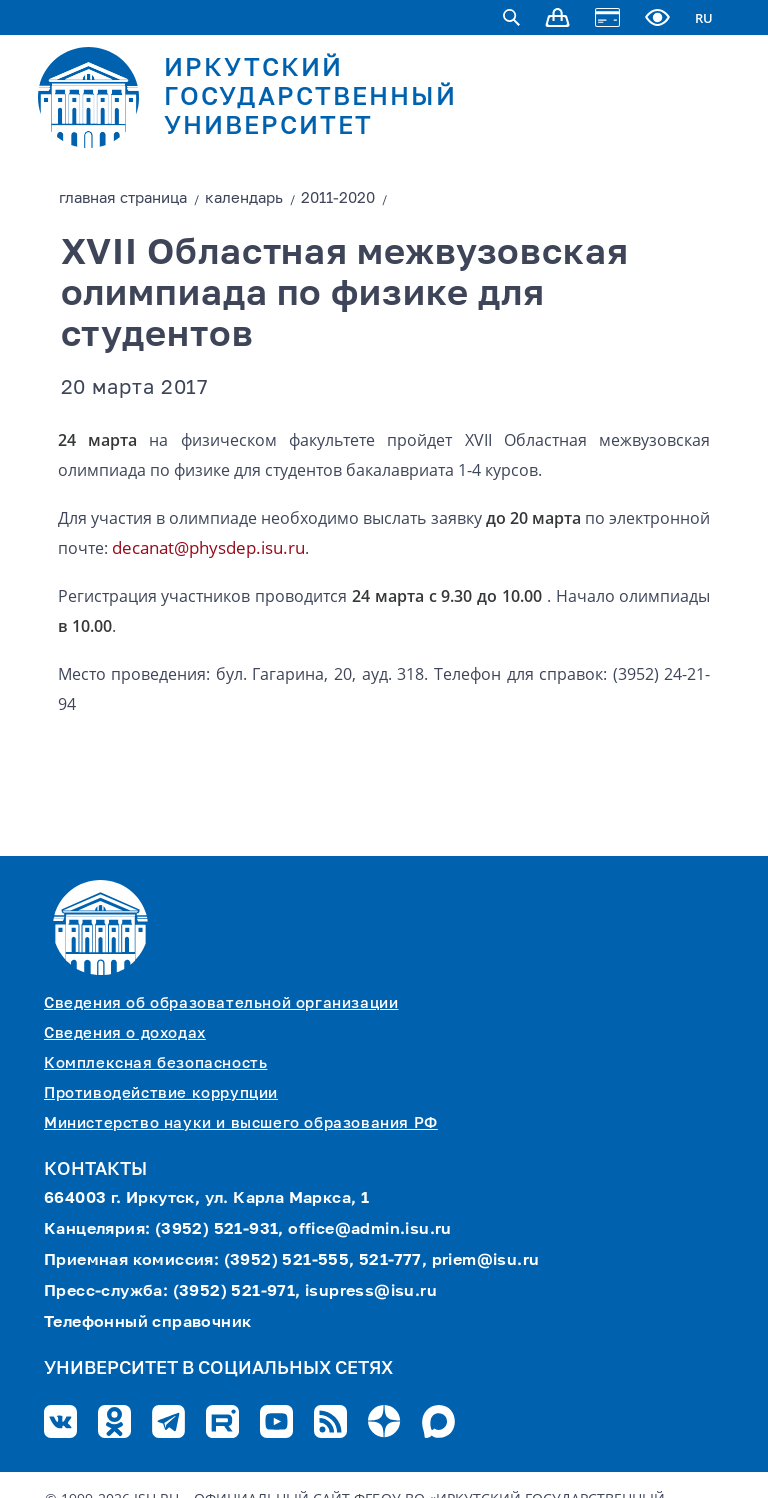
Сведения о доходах (125, 1033)
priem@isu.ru (486, 1261)
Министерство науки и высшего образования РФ (241, 1123)
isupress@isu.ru (371, 1292)
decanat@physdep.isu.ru (208, 547)
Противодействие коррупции (161, 1093)
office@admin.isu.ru (370, 1230)
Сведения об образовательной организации (221, 1003)
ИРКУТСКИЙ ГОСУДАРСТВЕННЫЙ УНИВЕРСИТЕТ (310, 98)
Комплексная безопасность (155, 1063)
